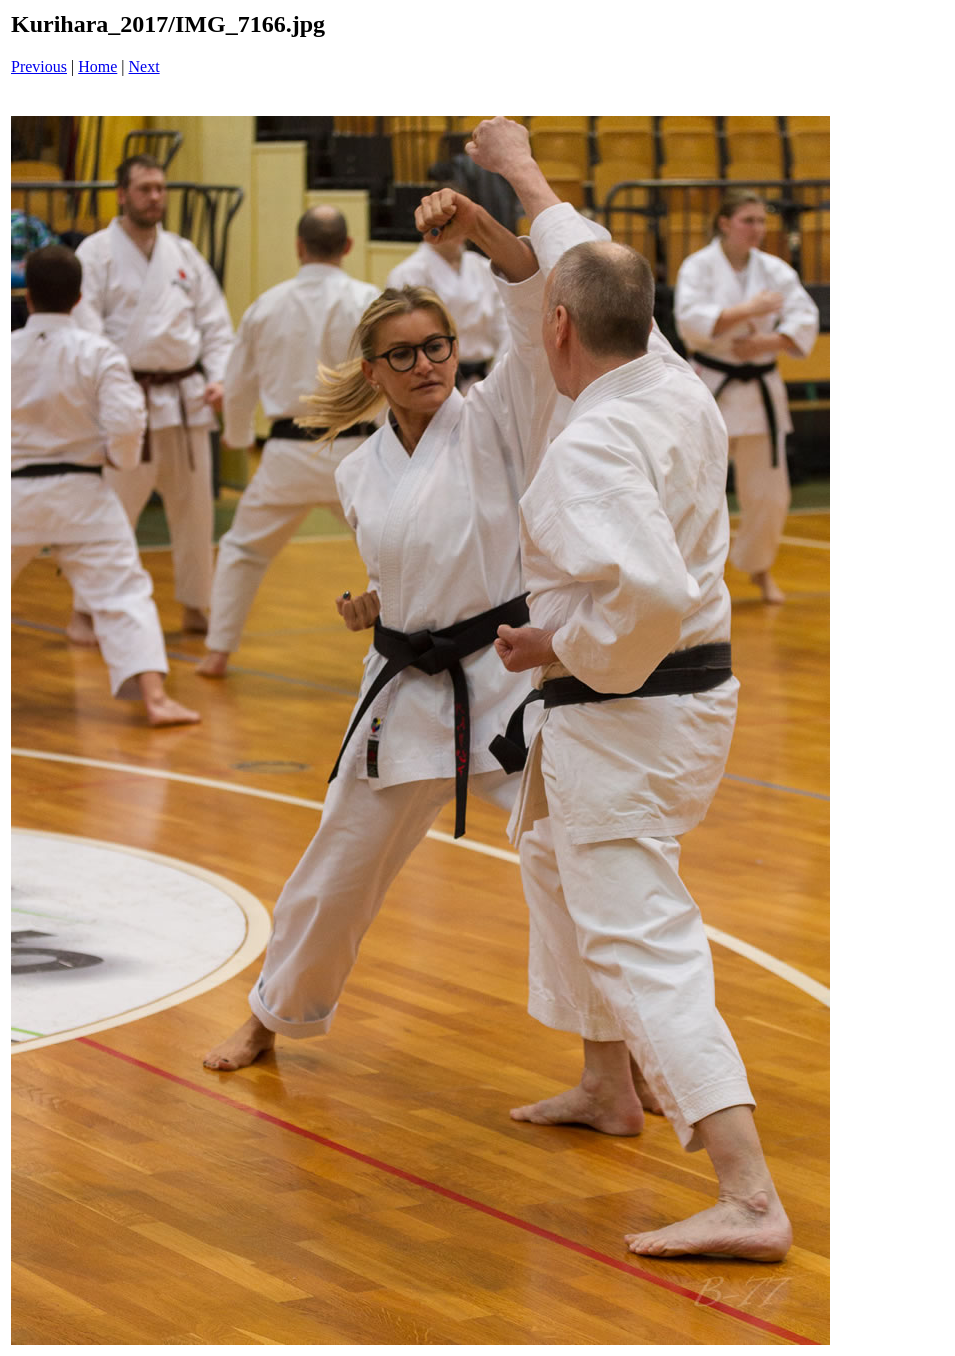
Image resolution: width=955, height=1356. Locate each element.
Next (144, 66)
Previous (39, 66)
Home (97, 66)
